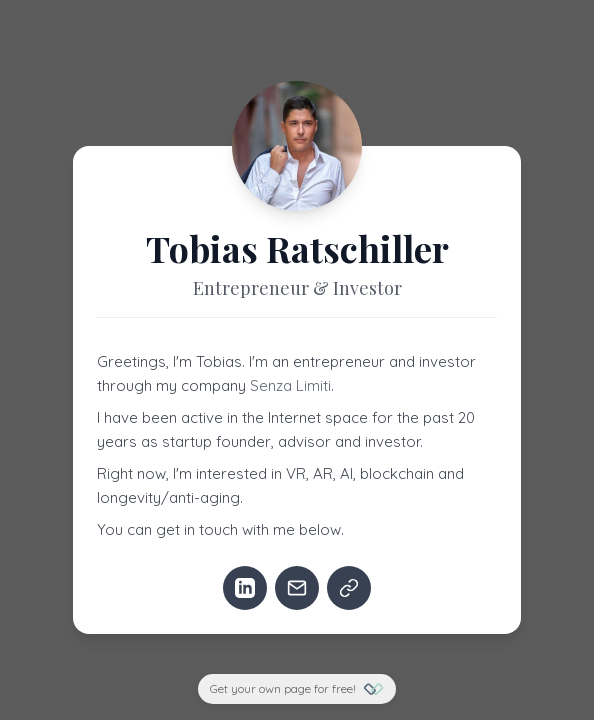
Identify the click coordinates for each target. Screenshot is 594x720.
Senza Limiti (290, 385)
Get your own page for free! (297, 688)
